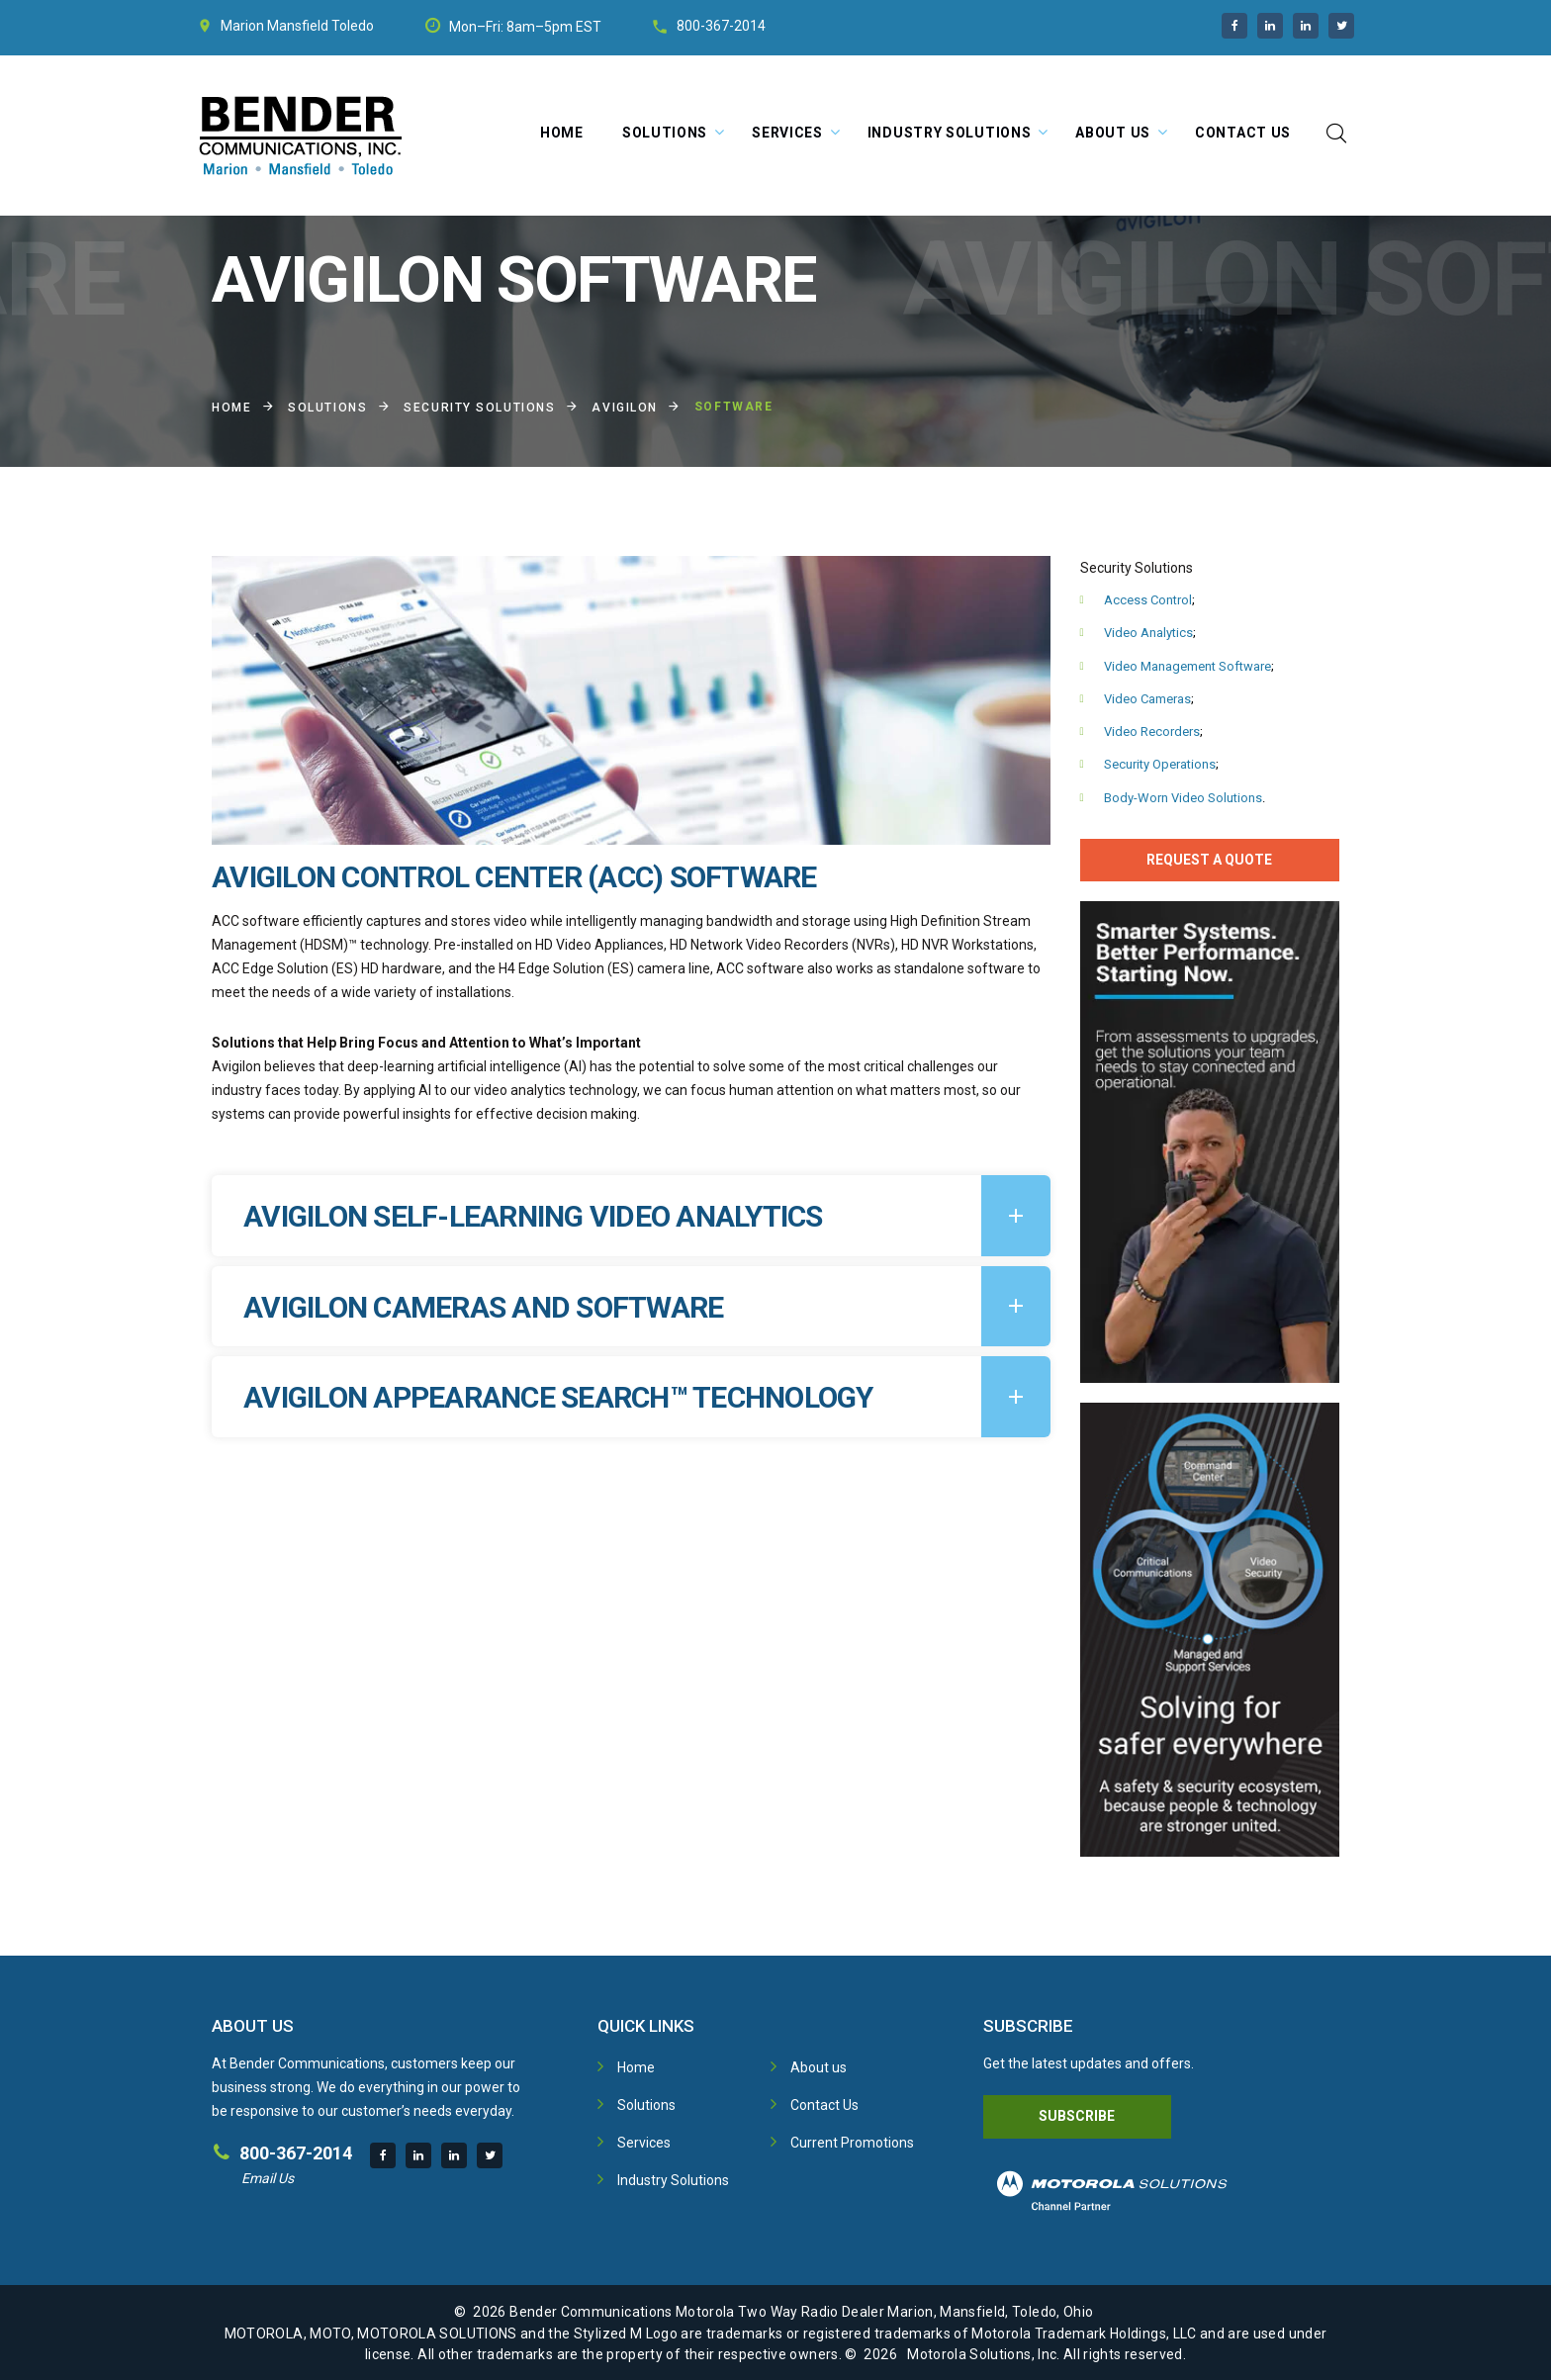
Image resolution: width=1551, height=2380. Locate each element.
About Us (1112, 132)
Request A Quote (1209, 860)
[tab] (631, 1215)
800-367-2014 (721, 26)
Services (787, 132)
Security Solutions (479, 407)
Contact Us (1243, 132)
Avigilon (624, 407)
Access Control (1148, 600)
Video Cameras (1147, 698)
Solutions (664, 132)
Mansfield (297, 26)
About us (818, 2067)
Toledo (352, 26)
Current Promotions (852, 2143)
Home (562, 132)
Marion (242, 26)
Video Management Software (1187, 666)
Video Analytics (1148, 632)
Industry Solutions (949, 132)
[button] (631, 1215)
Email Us (267, 2178)
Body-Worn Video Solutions (1183, 797)
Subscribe (1077, 2116)
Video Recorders (1152, 731)
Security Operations (1160, 764)
